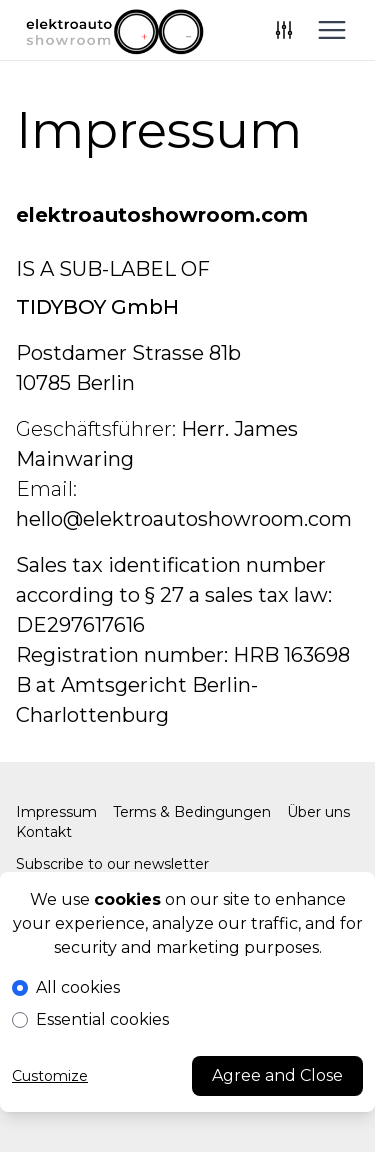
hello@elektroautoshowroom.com (184, 519)
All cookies (78, 987)
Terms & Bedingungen (192, 812)
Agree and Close (277, 1075)
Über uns (318, 812)
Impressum (56, 812)
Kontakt (44, 832)
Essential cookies (102, 1019)
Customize (50, 1076)
